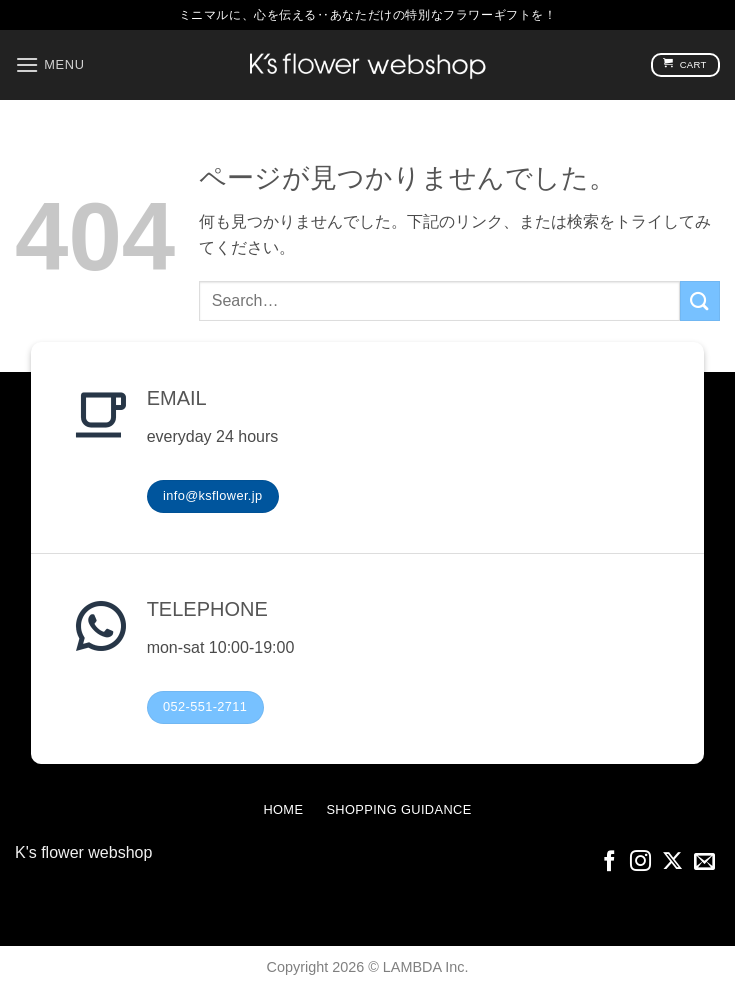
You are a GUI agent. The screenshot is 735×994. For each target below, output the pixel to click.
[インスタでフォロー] (640, 862)
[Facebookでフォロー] (609, 862)
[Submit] (700, 300)
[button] (50, 64)
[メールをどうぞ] (704, 862)
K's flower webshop (83, 852)
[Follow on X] (672, 862)
